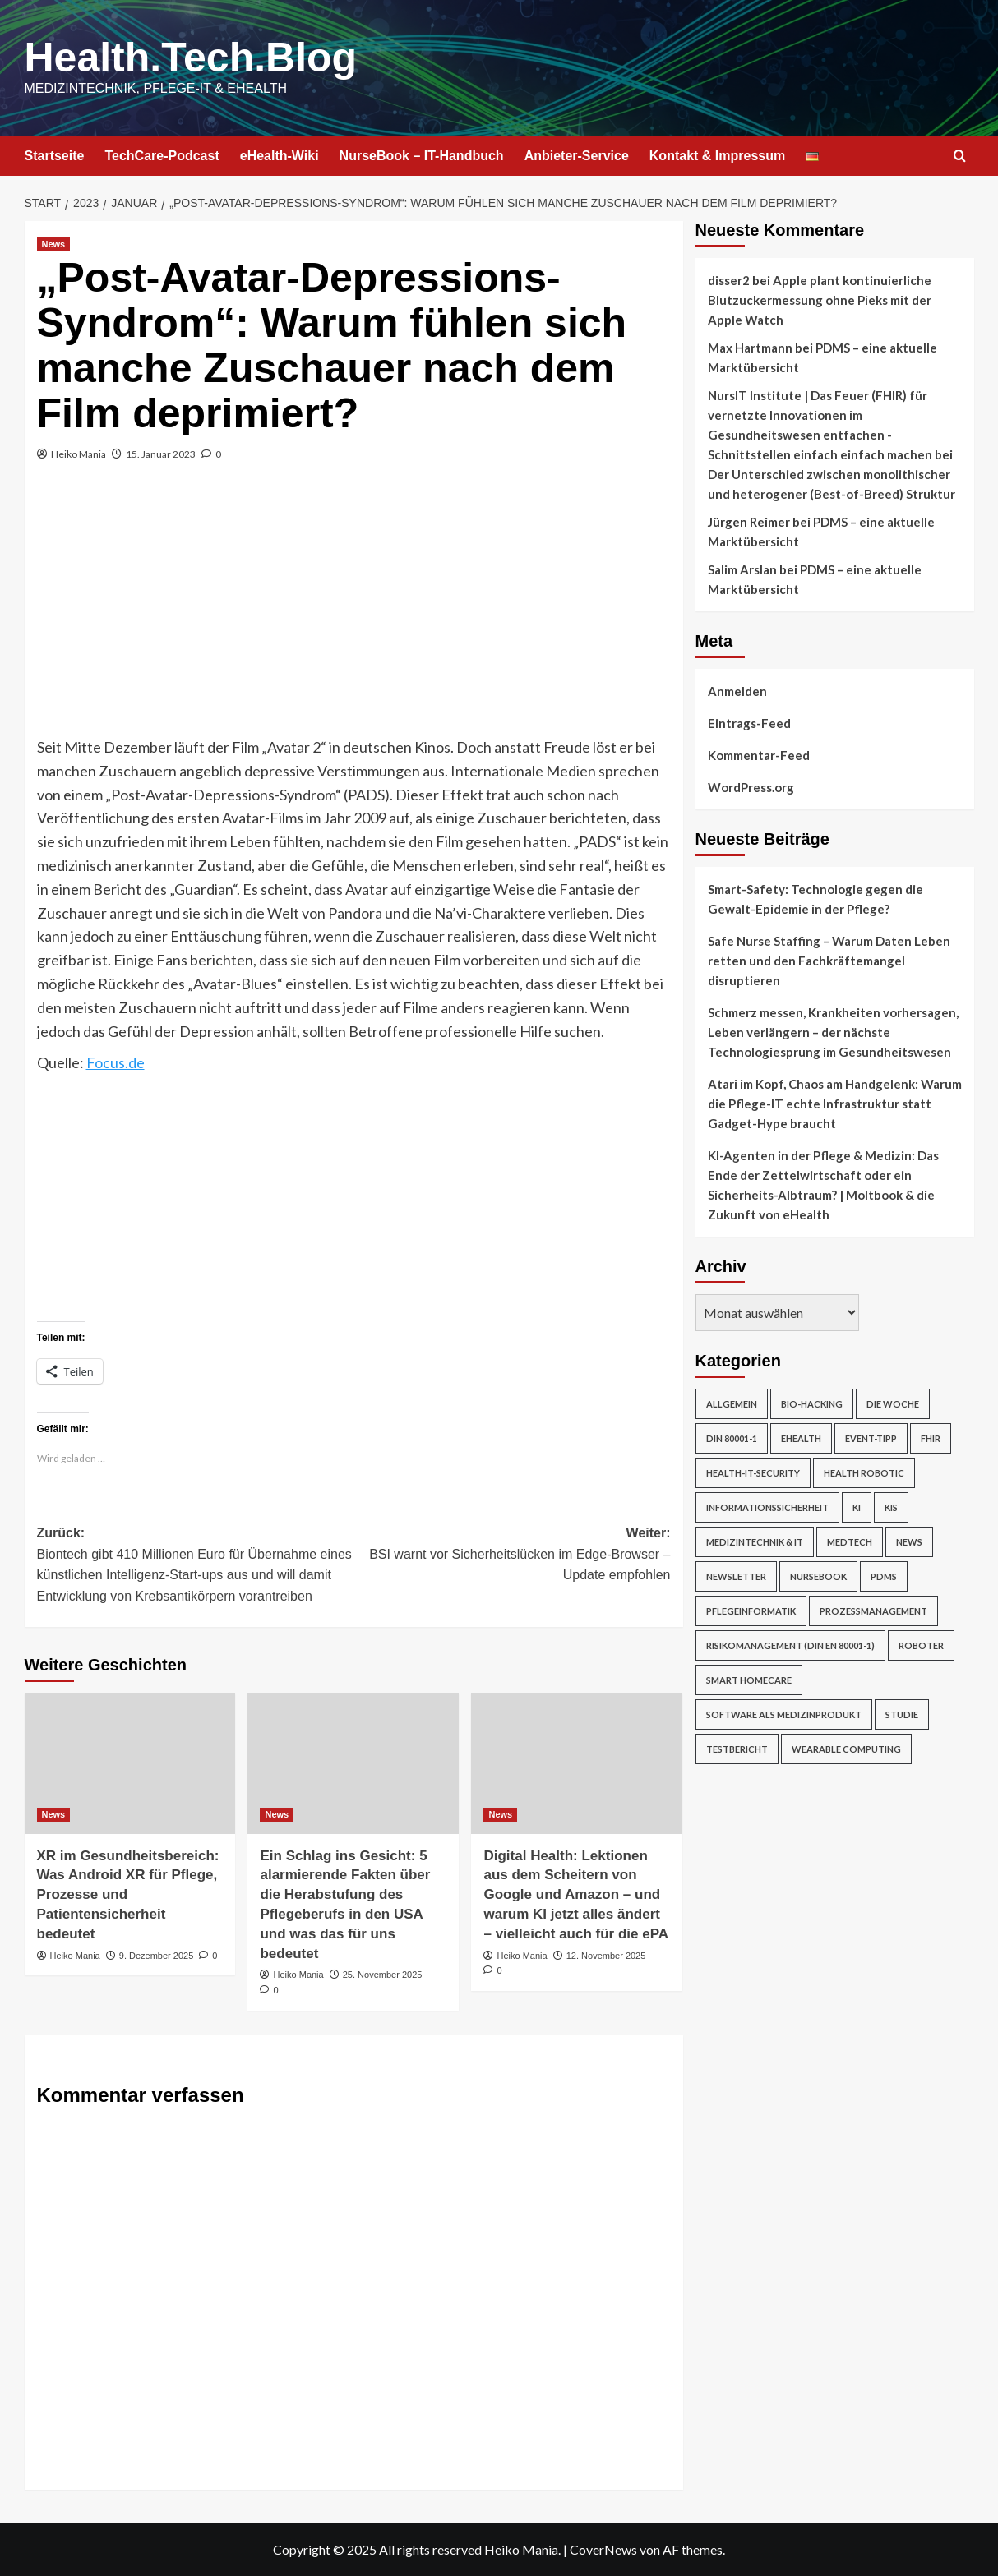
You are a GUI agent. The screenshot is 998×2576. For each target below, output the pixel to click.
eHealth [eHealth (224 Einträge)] (801, 1438)
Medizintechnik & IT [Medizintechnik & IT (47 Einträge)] (754, 1542)
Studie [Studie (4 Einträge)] (901, 1714)
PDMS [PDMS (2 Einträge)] (884, 1576)
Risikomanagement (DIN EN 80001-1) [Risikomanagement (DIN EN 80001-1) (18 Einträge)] (790, 1645)
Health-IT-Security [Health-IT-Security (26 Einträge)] (753, 1473)
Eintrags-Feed (749, 723)
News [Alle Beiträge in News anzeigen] (54, 244)
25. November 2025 (383, 1974)
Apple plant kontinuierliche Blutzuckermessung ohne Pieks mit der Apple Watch (819, 300)
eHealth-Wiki (279, 156)
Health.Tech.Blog (191, 58)
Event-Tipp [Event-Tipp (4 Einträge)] (871, 1438)
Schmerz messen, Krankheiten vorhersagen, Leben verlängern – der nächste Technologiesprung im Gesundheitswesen (833, 1032)
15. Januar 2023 (161, 454)
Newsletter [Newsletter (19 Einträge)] (736, 1576)
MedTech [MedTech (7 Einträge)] (849, 1542)
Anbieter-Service (576, 156)
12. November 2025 (606, 1956)
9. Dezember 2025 (156, 1956)
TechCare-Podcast (161, 156)
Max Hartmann (750, 347)
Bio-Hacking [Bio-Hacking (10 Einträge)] (812, 1404)
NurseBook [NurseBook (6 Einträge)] (818, 1576)
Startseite (55, 156)
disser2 (729, 280)
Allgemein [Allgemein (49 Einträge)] (731, 1404)
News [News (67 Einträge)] (909, 1542)
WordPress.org (751, 787)
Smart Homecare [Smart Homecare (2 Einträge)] (749, 1680)
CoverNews (603, 2549)
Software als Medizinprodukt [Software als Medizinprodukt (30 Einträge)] (784, 1714)
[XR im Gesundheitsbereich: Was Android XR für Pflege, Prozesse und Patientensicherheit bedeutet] (130, 1763)
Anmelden (737, 691)
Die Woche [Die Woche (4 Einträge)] (892, 1404)
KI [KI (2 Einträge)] (856, 1507)
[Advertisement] (354, 612)
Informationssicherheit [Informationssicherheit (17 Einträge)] (767, 1507)
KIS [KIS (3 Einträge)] (891, 1507)
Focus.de (115, 1062)
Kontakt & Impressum (717, 156)
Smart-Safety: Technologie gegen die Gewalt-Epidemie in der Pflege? (815, 899)
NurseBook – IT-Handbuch (422, 156)
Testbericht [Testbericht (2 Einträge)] (737, 1749)
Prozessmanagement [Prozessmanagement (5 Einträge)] (873, 1611)
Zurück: (195, 1566)
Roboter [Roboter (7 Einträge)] (921, 1645)
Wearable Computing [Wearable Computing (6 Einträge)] (846, 1749)
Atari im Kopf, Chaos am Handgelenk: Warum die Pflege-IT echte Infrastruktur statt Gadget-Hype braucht (835, 1103)
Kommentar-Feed (759, 755)
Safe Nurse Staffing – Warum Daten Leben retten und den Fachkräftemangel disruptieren (829, 960)
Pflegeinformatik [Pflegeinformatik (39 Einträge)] (751, 1611)
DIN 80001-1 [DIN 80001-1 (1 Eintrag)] (731, 1438)
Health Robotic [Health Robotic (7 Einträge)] (864, 1473)
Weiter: (512, 1556)
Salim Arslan (742, 569)
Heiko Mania (78, 454)
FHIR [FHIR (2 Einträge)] (930, 1438)
